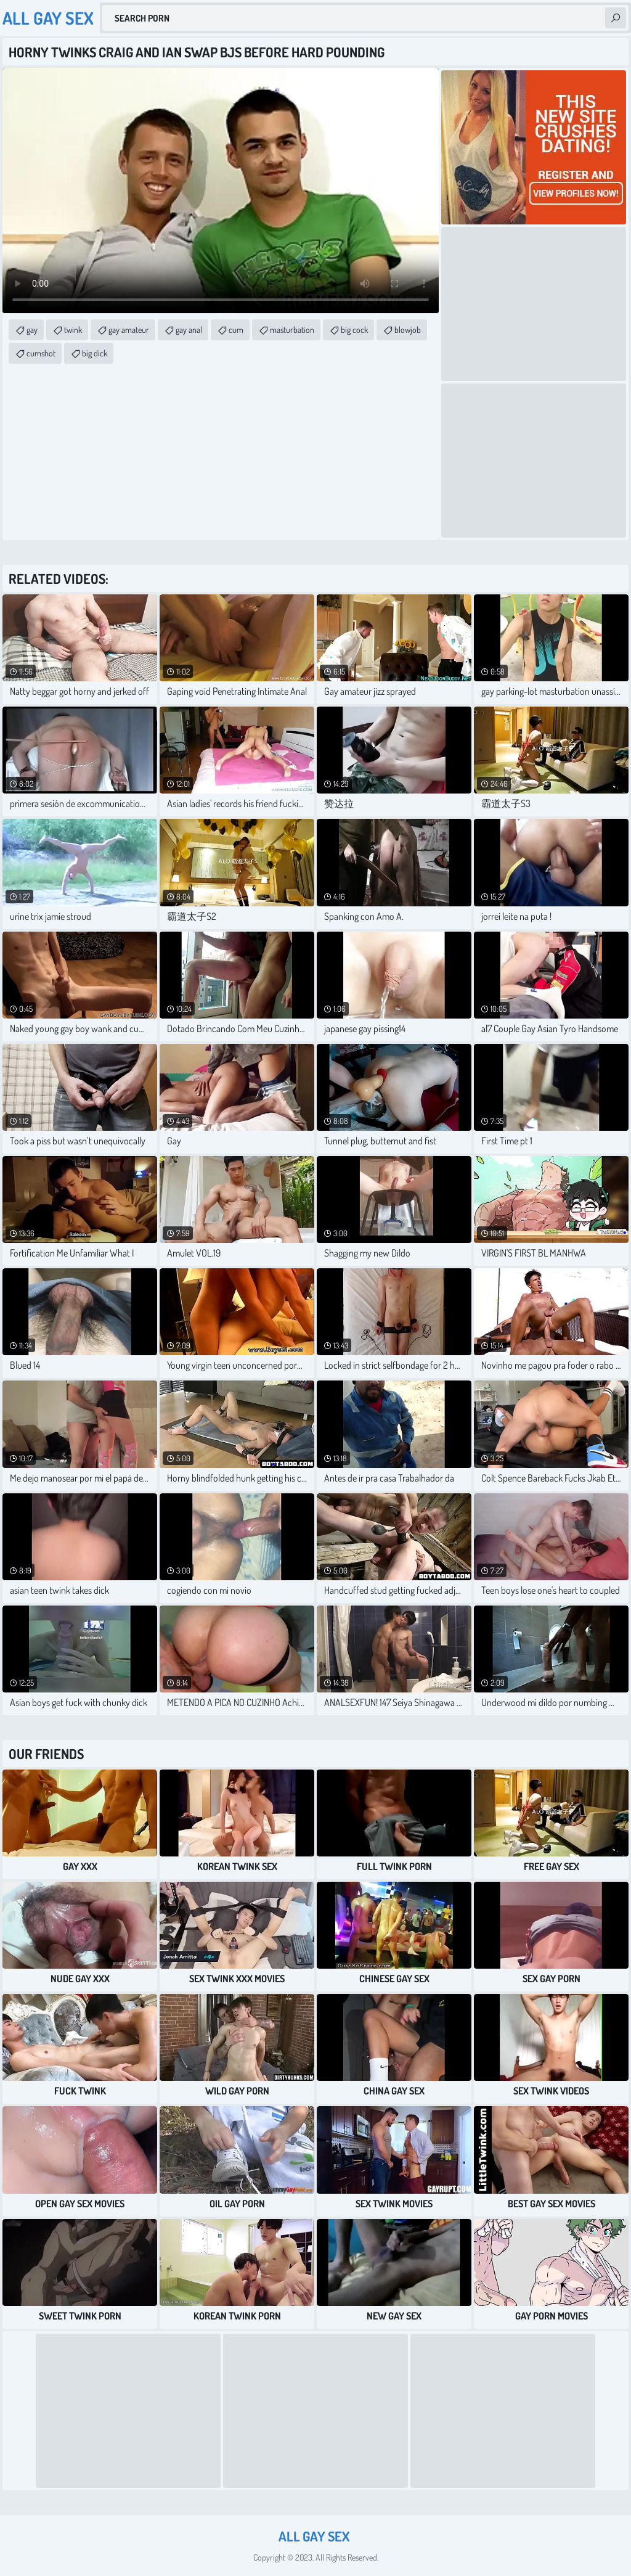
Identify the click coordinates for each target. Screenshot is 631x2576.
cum (236, 329)
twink (73, 329)
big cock (354, 329)
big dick (94, 353)
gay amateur (128, 329)
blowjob (407, 329)
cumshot (40, 353)
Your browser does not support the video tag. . (220, 190)
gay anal (189, 329)
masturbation (292, 329)
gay (32, 329)
